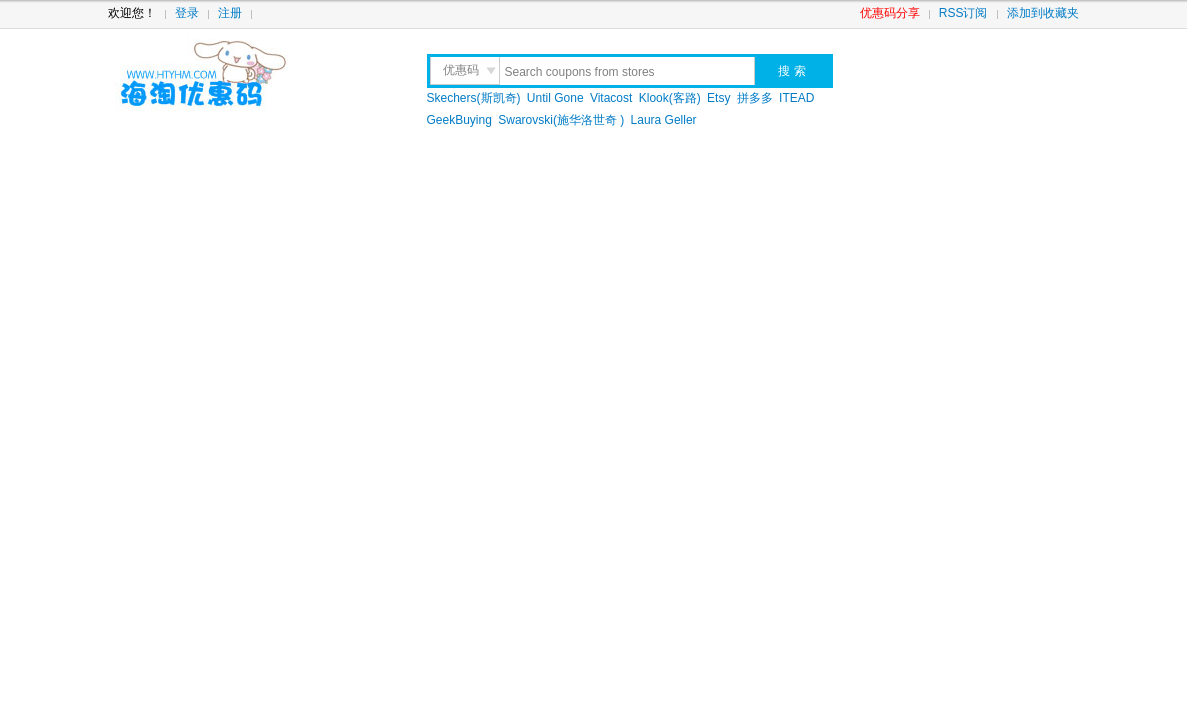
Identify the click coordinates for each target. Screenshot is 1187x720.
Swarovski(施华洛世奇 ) (561, 120)
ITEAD (796, 98)
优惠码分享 (890, 13)
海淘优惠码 (250, 75)
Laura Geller (664, 120)
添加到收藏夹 (1043, 13)
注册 (230, 13)
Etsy (718, 98)
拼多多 (755, 98)
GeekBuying (459, 120)
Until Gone (555, 98)
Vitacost (611, 98)
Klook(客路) (670, 98)
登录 (187, 13)
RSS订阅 (963, 13)
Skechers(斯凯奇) (474, 98)
